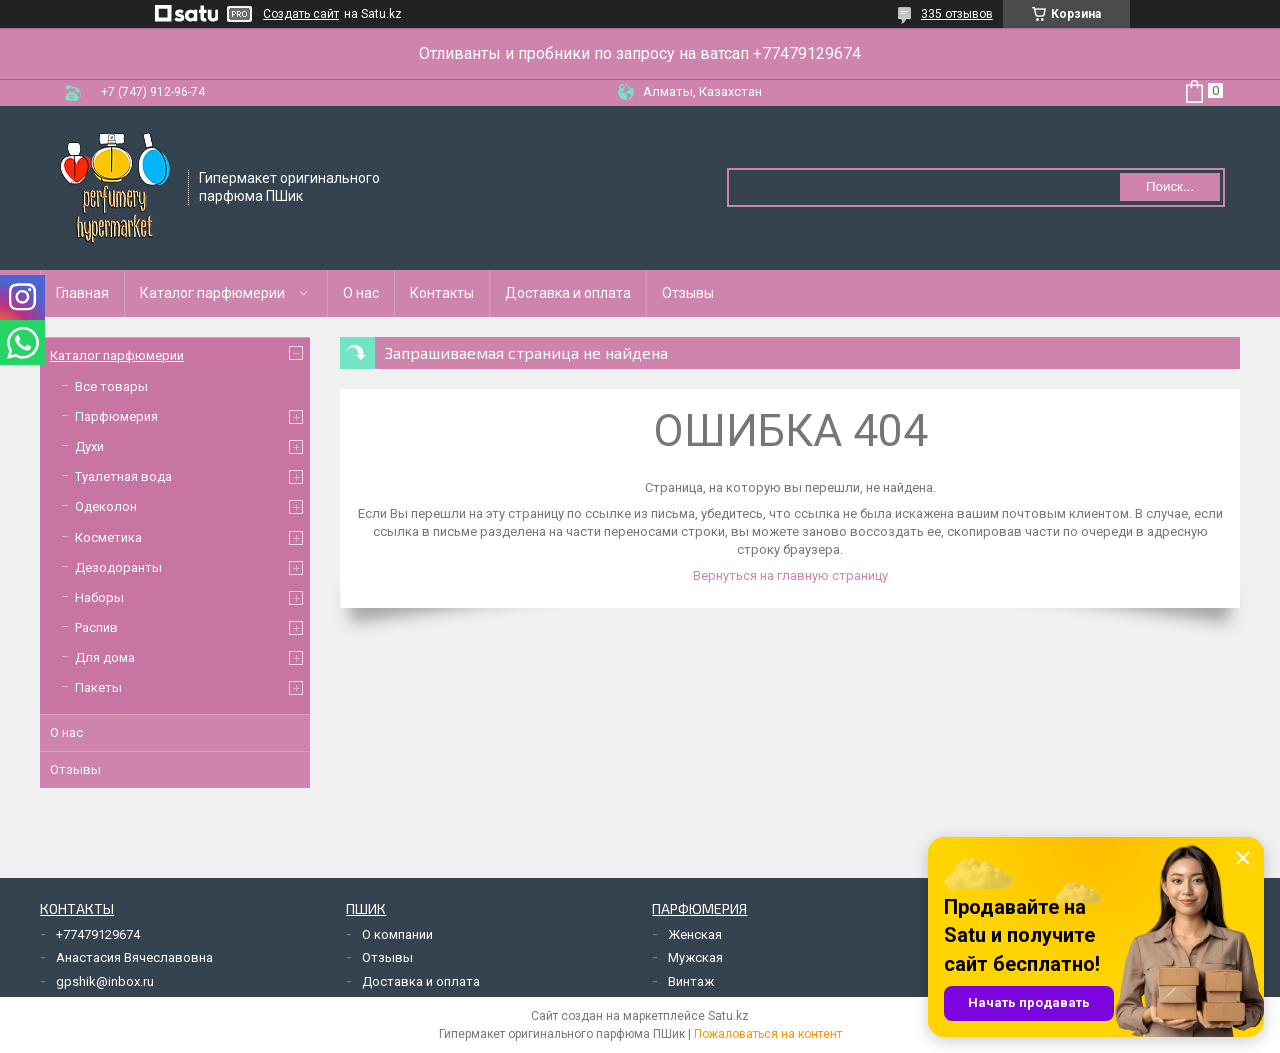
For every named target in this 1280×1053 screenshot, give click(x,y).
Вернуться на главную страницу (790, 575)
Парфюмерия (116, 416)
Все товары (111, 386)
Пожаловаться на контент (768, 1034)
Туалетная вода (123, 476)
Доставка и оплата (568, 293)
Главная (82, 293)
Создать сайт (301, 14)
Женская (695, 934)
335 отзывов (957, 14)
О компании (397, 934)
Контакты (442, 293)
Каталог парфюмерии (212, 293)
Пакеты (98, 687)
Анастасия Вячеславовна (134, 957)
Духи (89, 446)
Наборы (99, 597)
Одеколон (106, 506)
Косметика (108, 537)
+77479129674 (98, 934)
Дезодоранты (118, 567)
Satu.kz (728, 1016)
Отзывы (688, 293)
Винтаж (691, 981)
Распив (96, 627)
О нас (361, 293)
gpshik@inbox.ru (105, 981)
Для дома (105, 657)
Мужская (695, 957)
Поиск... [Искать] (1170, 186)
